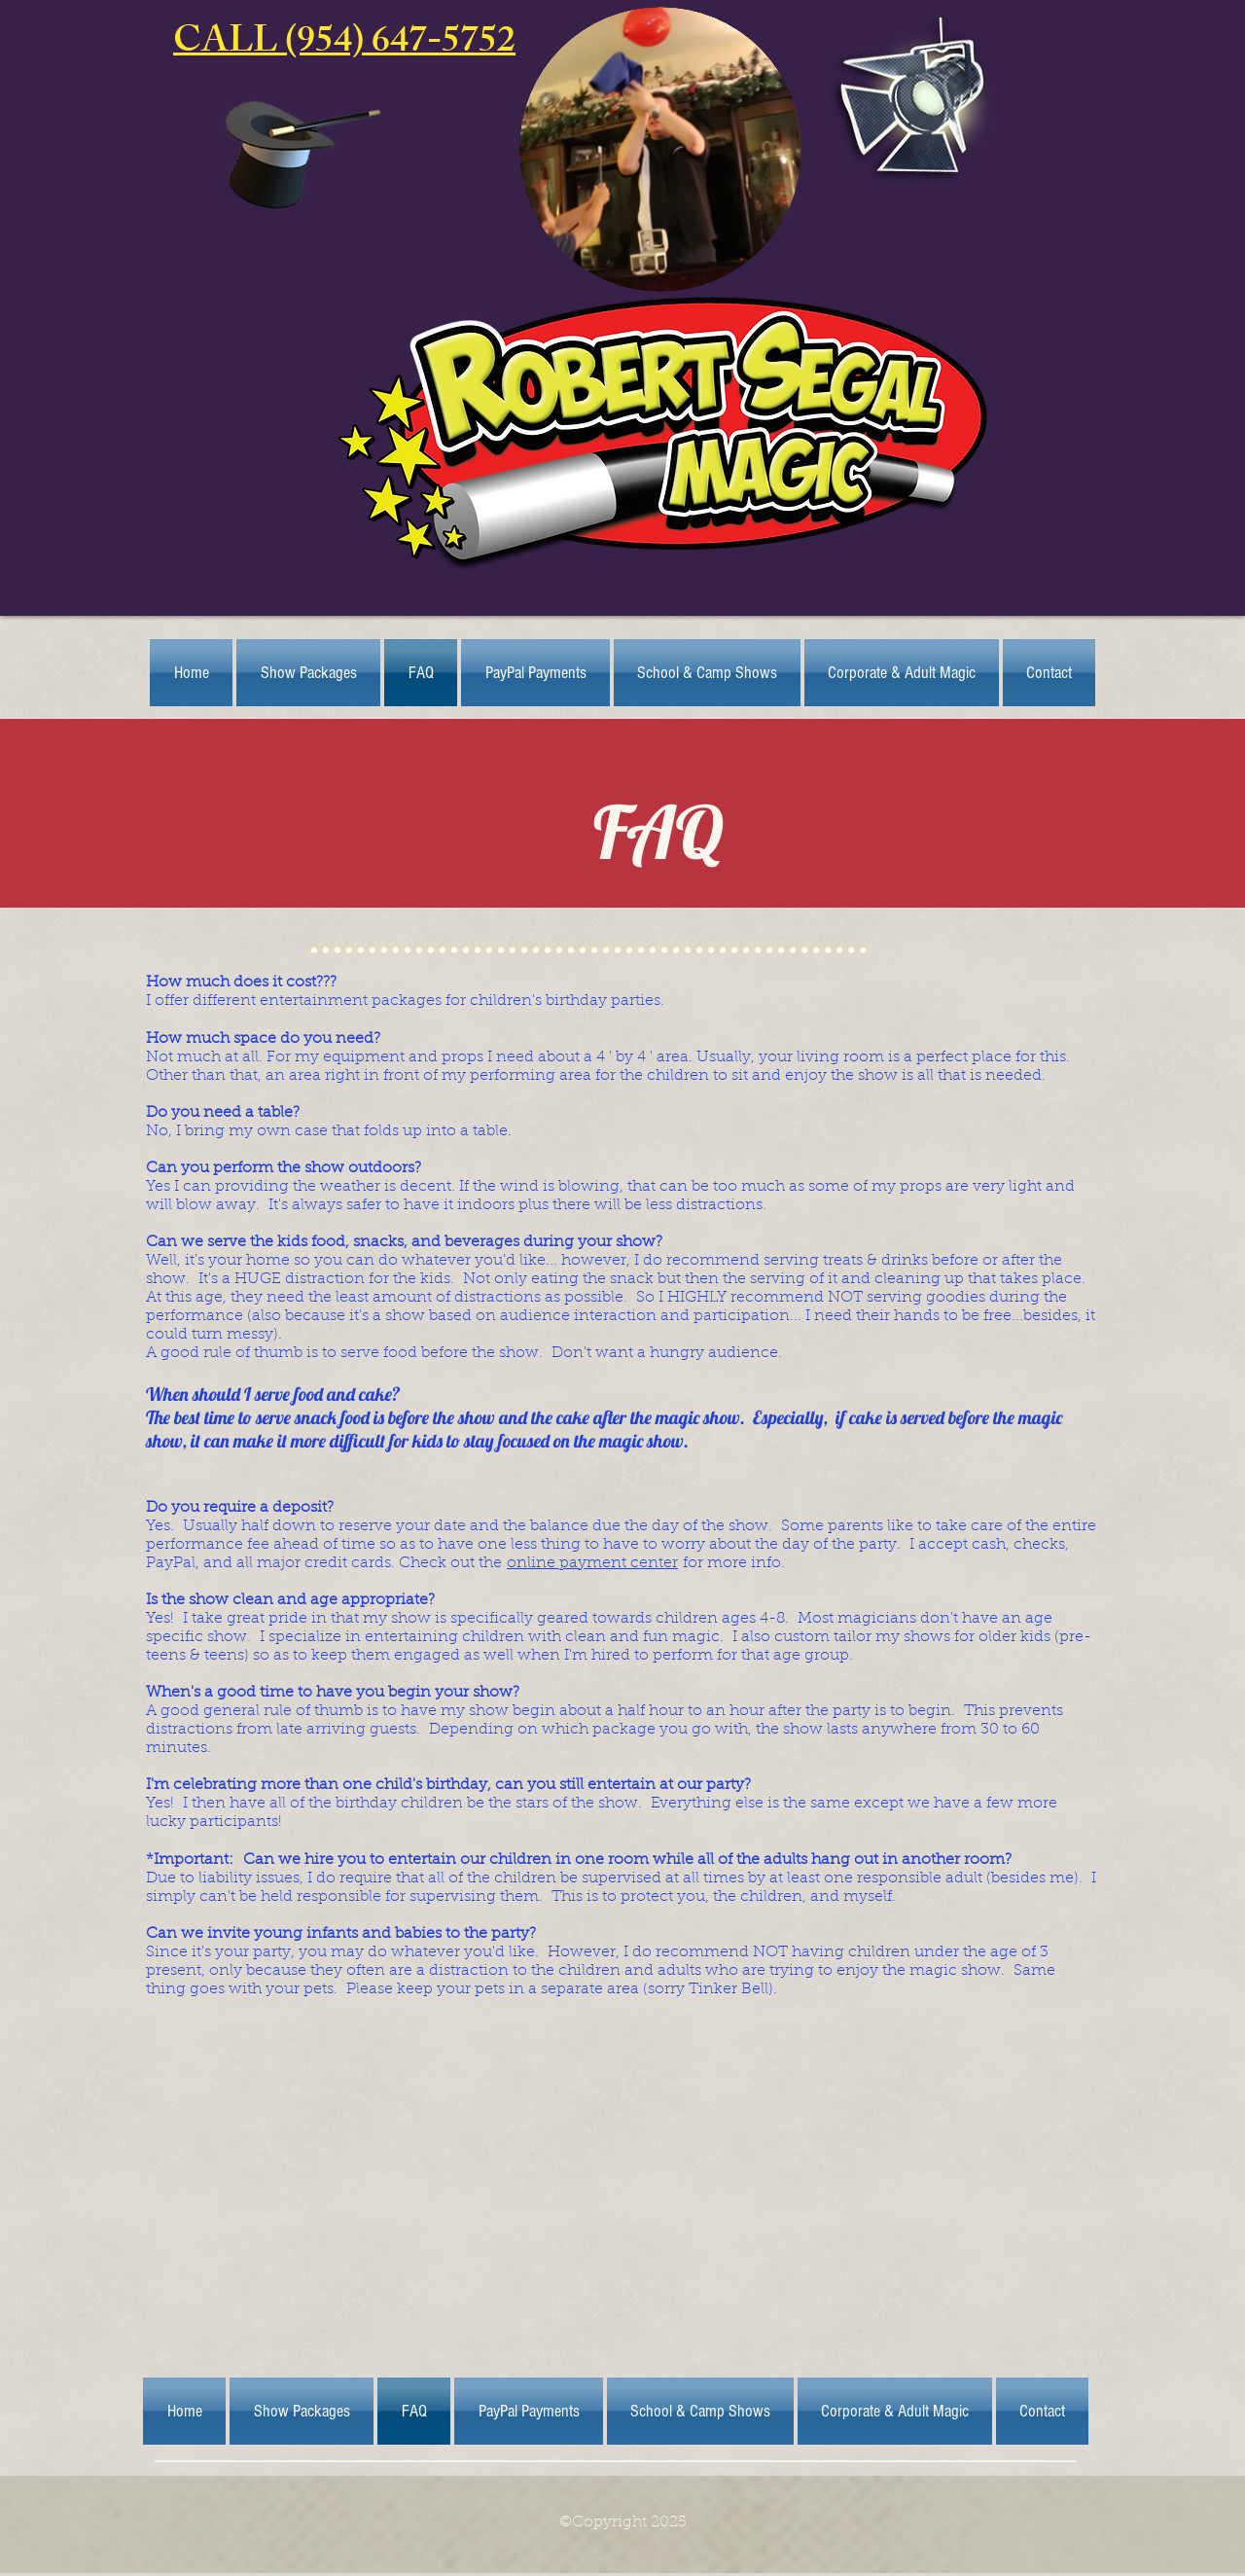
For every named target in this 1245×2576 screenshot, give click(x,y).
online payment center (592, 1563)
